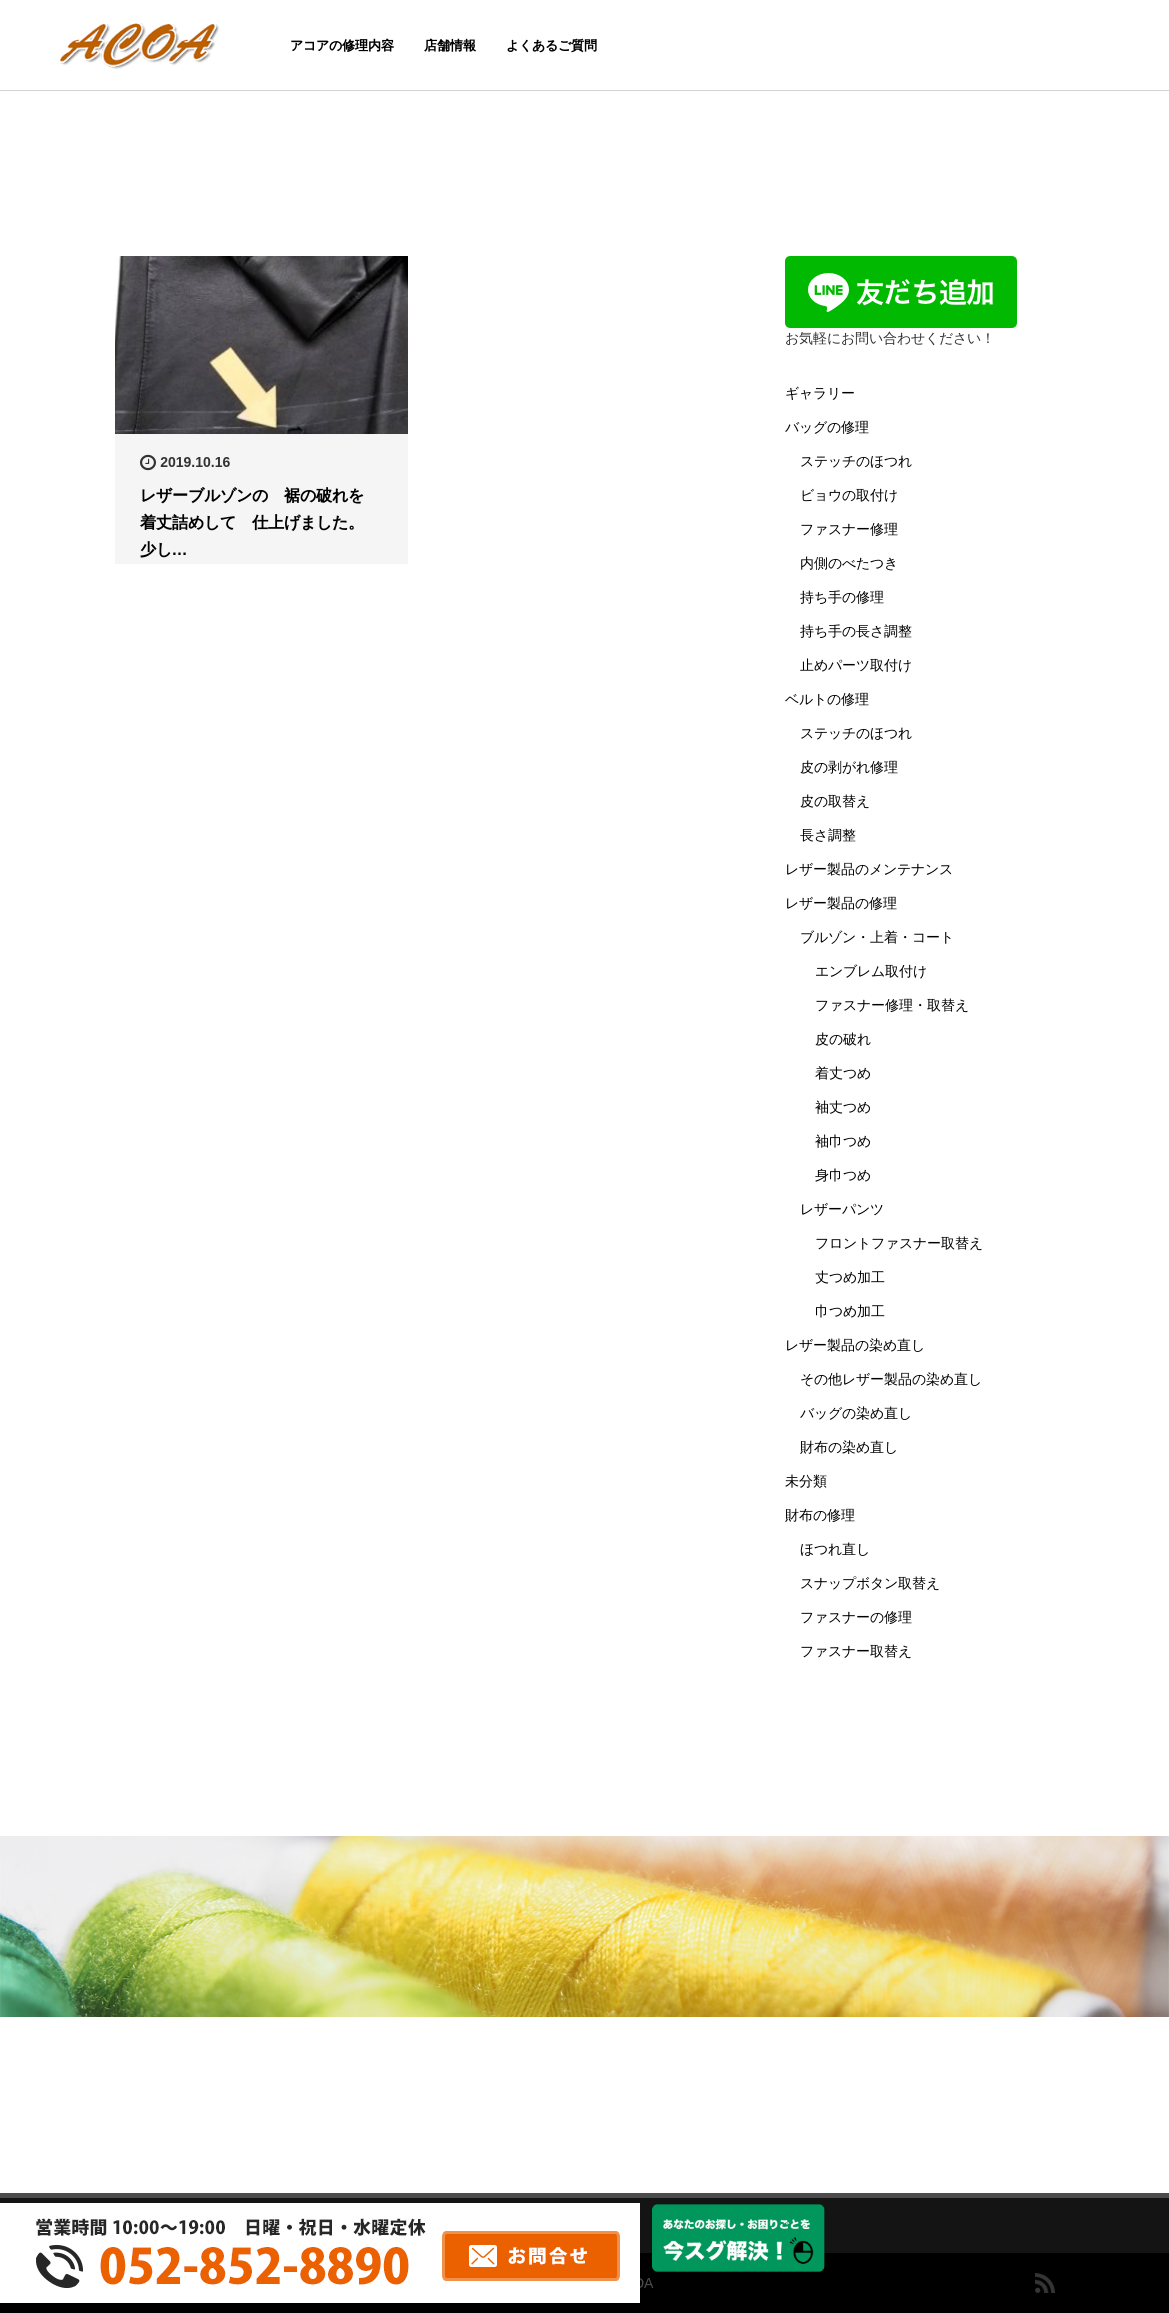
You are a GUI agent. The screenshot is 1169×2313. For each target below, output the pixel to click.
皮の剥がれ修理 (849, 767)
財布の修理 (820, 1515)
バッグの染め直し (856, 1413)
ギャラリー (820, 393)
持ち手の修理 (842, 597)
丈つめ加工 (850, 1277)
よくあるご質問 (551, 45)
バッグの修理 (827, 427)
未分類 (806, 1481)
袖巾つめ (843, 1141)
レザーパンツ (842, 1209)
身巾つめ (843, 1175)
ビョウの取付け (849, 495)
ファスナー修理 (849, 529)
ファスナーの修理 (856, 1617)
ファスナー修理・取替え (892, 1005)
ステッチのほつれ (856, 461)
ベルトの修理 (827, 699)
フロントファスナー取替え (899, 1243)
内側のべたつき (849, 563)
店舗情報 (450, 45)
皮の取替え (835, 801)
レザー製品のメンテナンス (869, 869)
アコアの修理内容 (342, 45)
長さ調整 (828, 835)
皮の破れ (843, 1039)
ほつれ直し (835, 1549)
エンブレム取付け (871, 971)
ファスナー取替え (856, 1651)
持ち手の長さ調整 (856, 631)
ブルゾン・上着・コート (877, 937)
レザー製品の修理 (841, 903)
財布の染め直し (849, 1447)
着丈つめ (843, 1073)
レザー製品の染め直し (855, 1345)
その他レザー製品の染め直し (891, 1379)
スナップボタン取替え (870, 1583)
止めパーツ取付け (856, 665)
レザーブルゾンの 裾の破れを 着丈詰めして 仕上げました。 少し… (260, 522)
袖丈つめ (843, 1107)
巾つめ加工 (850, 1311)
